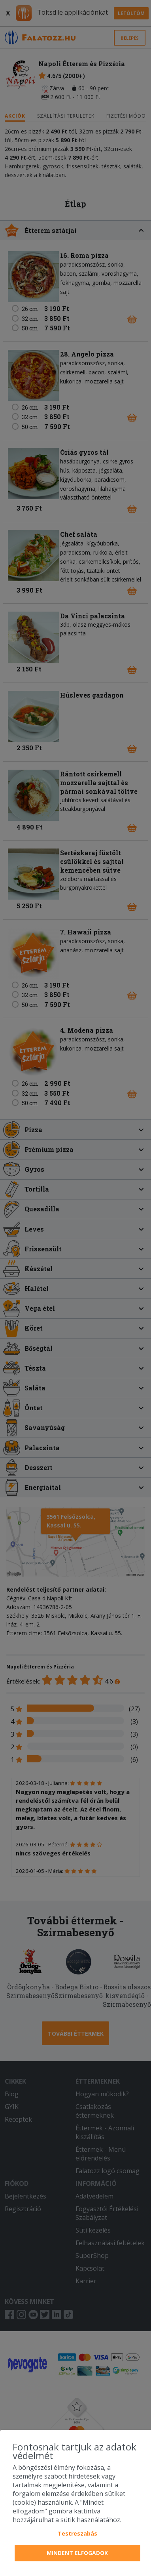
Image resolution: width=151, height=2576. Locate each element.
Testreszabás (77, 2533)
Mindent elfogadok (77, 2553)
